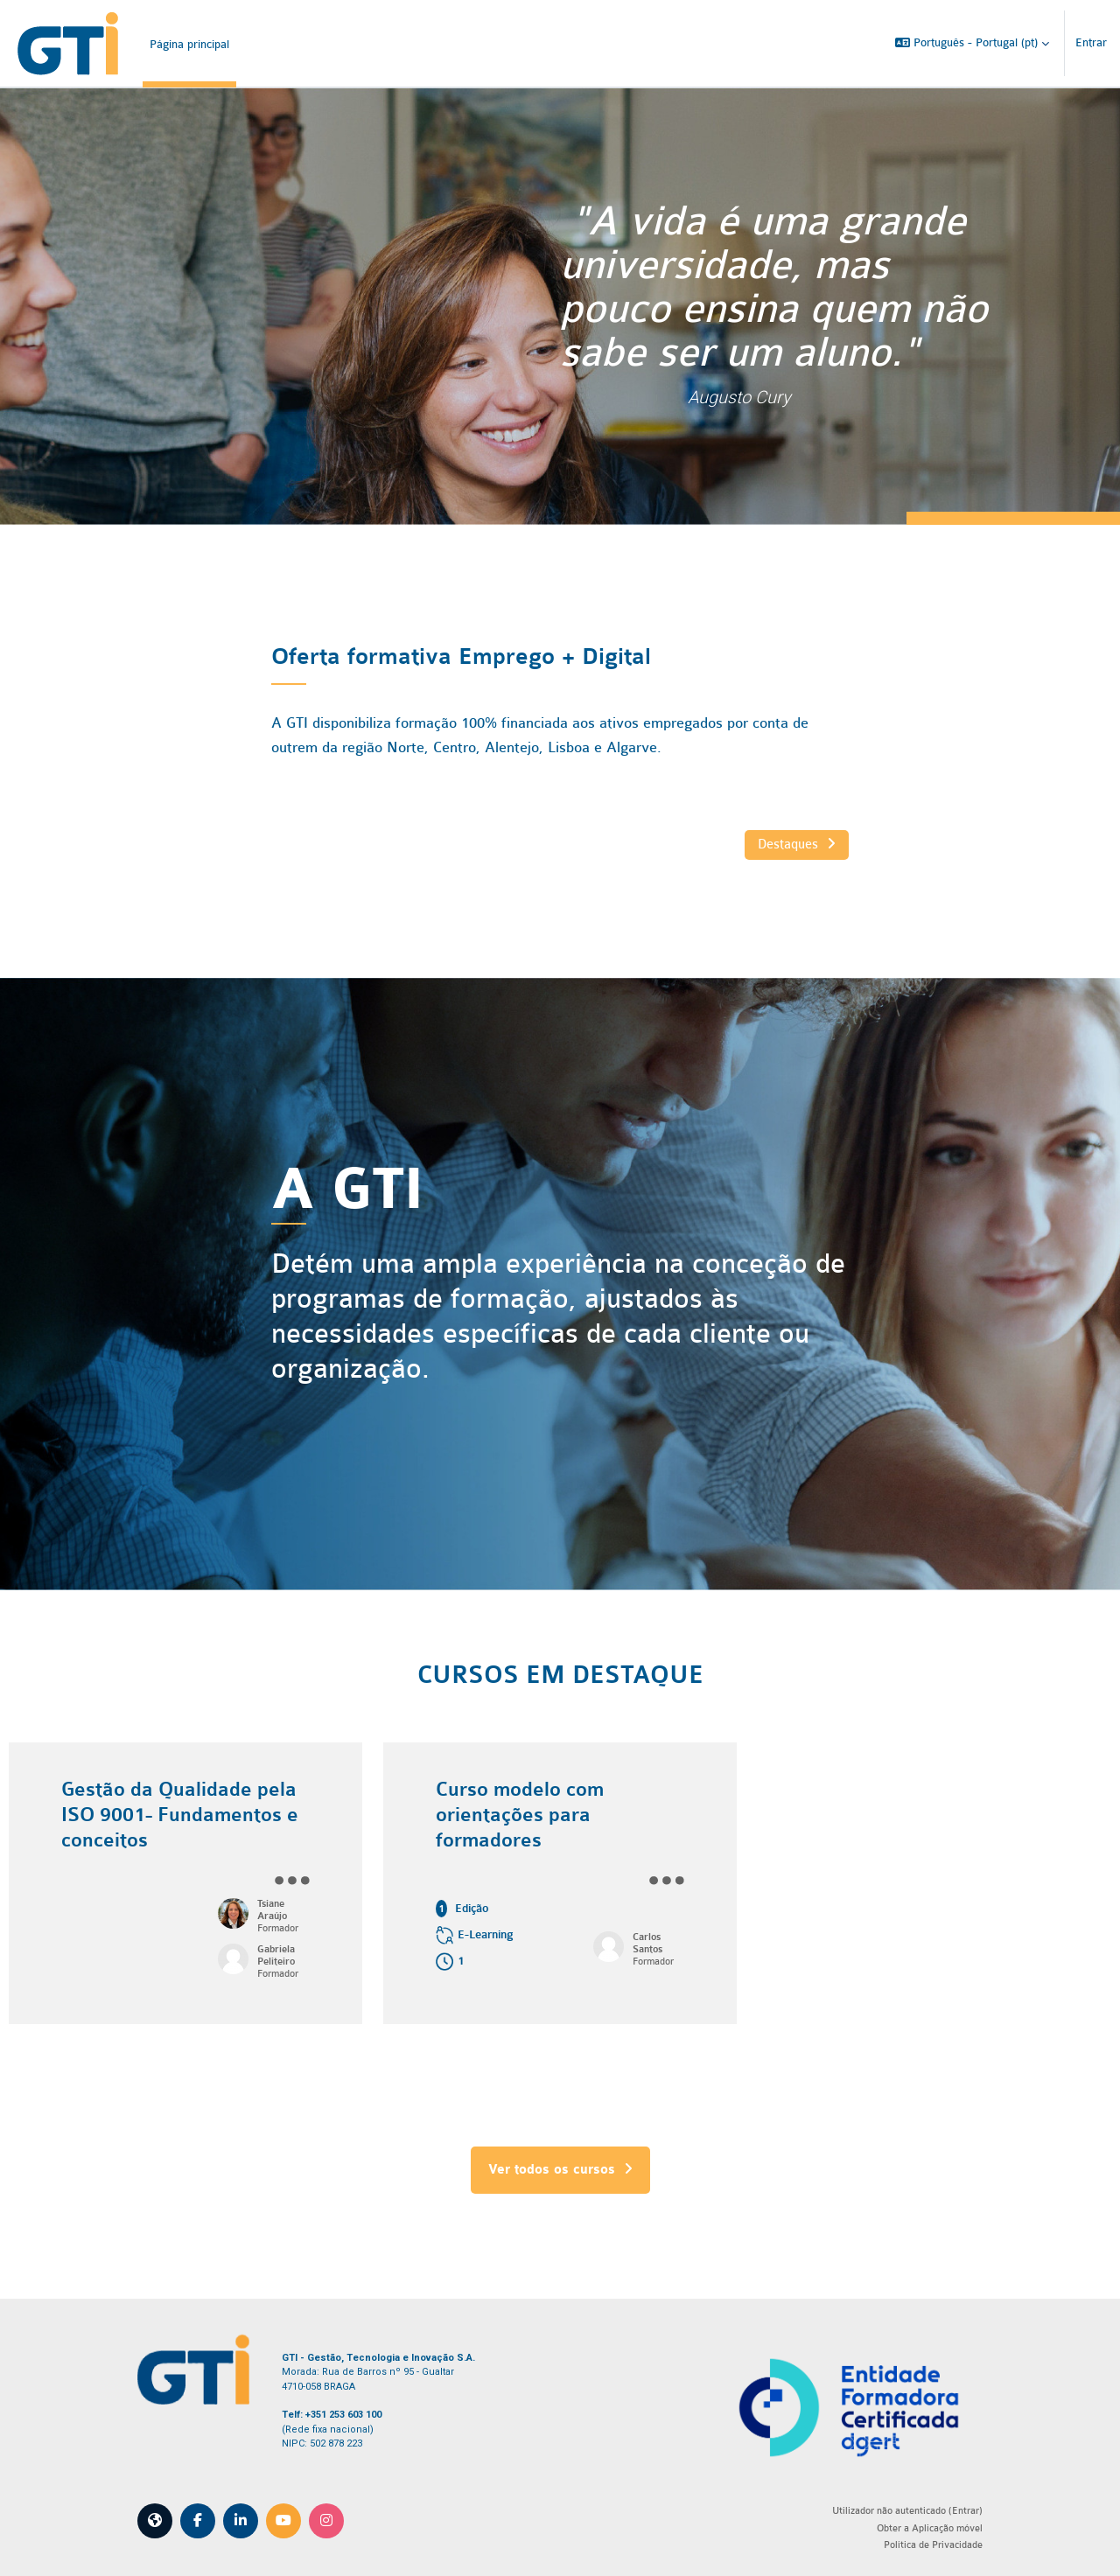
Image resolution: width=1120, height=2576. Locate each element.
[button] (972, 43)
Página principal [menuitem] (189, 44)
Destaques (788, 844)
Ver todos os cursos (560, 2169)
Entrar (1091, 42)
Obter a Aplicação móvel (917, 2525)
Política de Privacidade (920, 2541)
